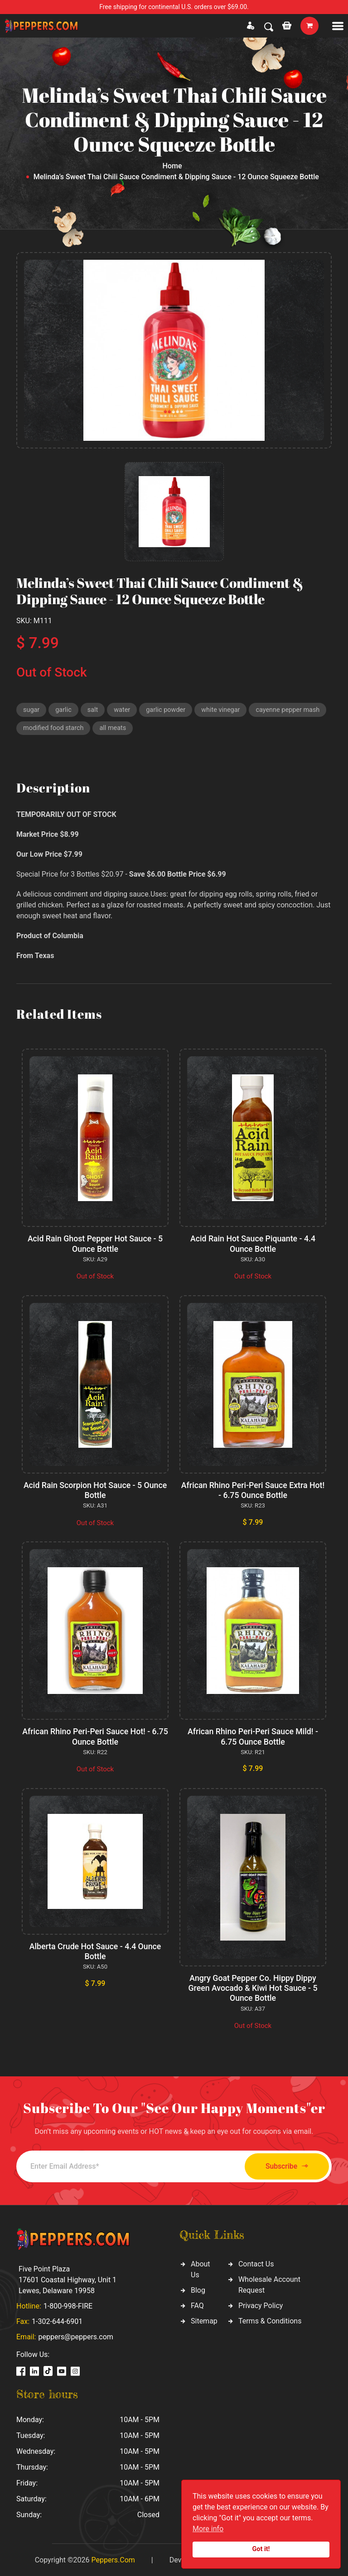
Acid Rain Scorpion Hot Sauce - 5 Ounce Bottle (95, 1491)
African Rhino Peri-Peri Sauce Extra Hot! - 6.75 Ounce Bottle (252, 1491)
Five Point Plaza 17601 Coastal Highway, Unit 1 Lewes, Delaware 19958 (67, 2279)
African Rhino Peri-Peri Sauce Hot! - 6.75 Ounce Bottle (95, 1737)
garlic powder (168, 710)
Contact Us (256, 2263)
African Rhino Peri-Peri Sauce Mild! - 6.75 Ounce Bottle (253, 1737)
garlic (64, 710)
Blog (198, 2289)
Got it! (261, 2549)
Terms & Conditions (270, 2320)
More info (208, 2528)
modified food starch (136, 729)
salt (94, 710)
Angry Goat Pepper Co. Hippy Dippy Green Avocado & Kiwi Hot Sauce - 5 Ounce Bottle (252, 1987)
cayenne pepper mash (56, 729)
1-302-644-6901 (57, 2320)
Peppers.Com (113, 2559)
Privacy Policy (260, 2304)
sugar (31, 710)
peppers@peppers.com (75, 2336)
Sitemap (204, 2320)
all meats (198, 729)
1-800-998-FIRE (68, 2305)
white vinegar (225, 710)
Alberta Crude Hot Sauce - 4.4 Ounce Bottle (95, 1951)
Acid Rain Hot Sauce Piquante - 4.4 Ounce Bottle (252, 1245)
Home (172, 166)
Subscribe (281, 2165)
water (124, 710)
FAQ (197, 2304)
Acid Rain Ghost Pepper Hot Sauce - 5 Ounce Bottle (95, 1245)
